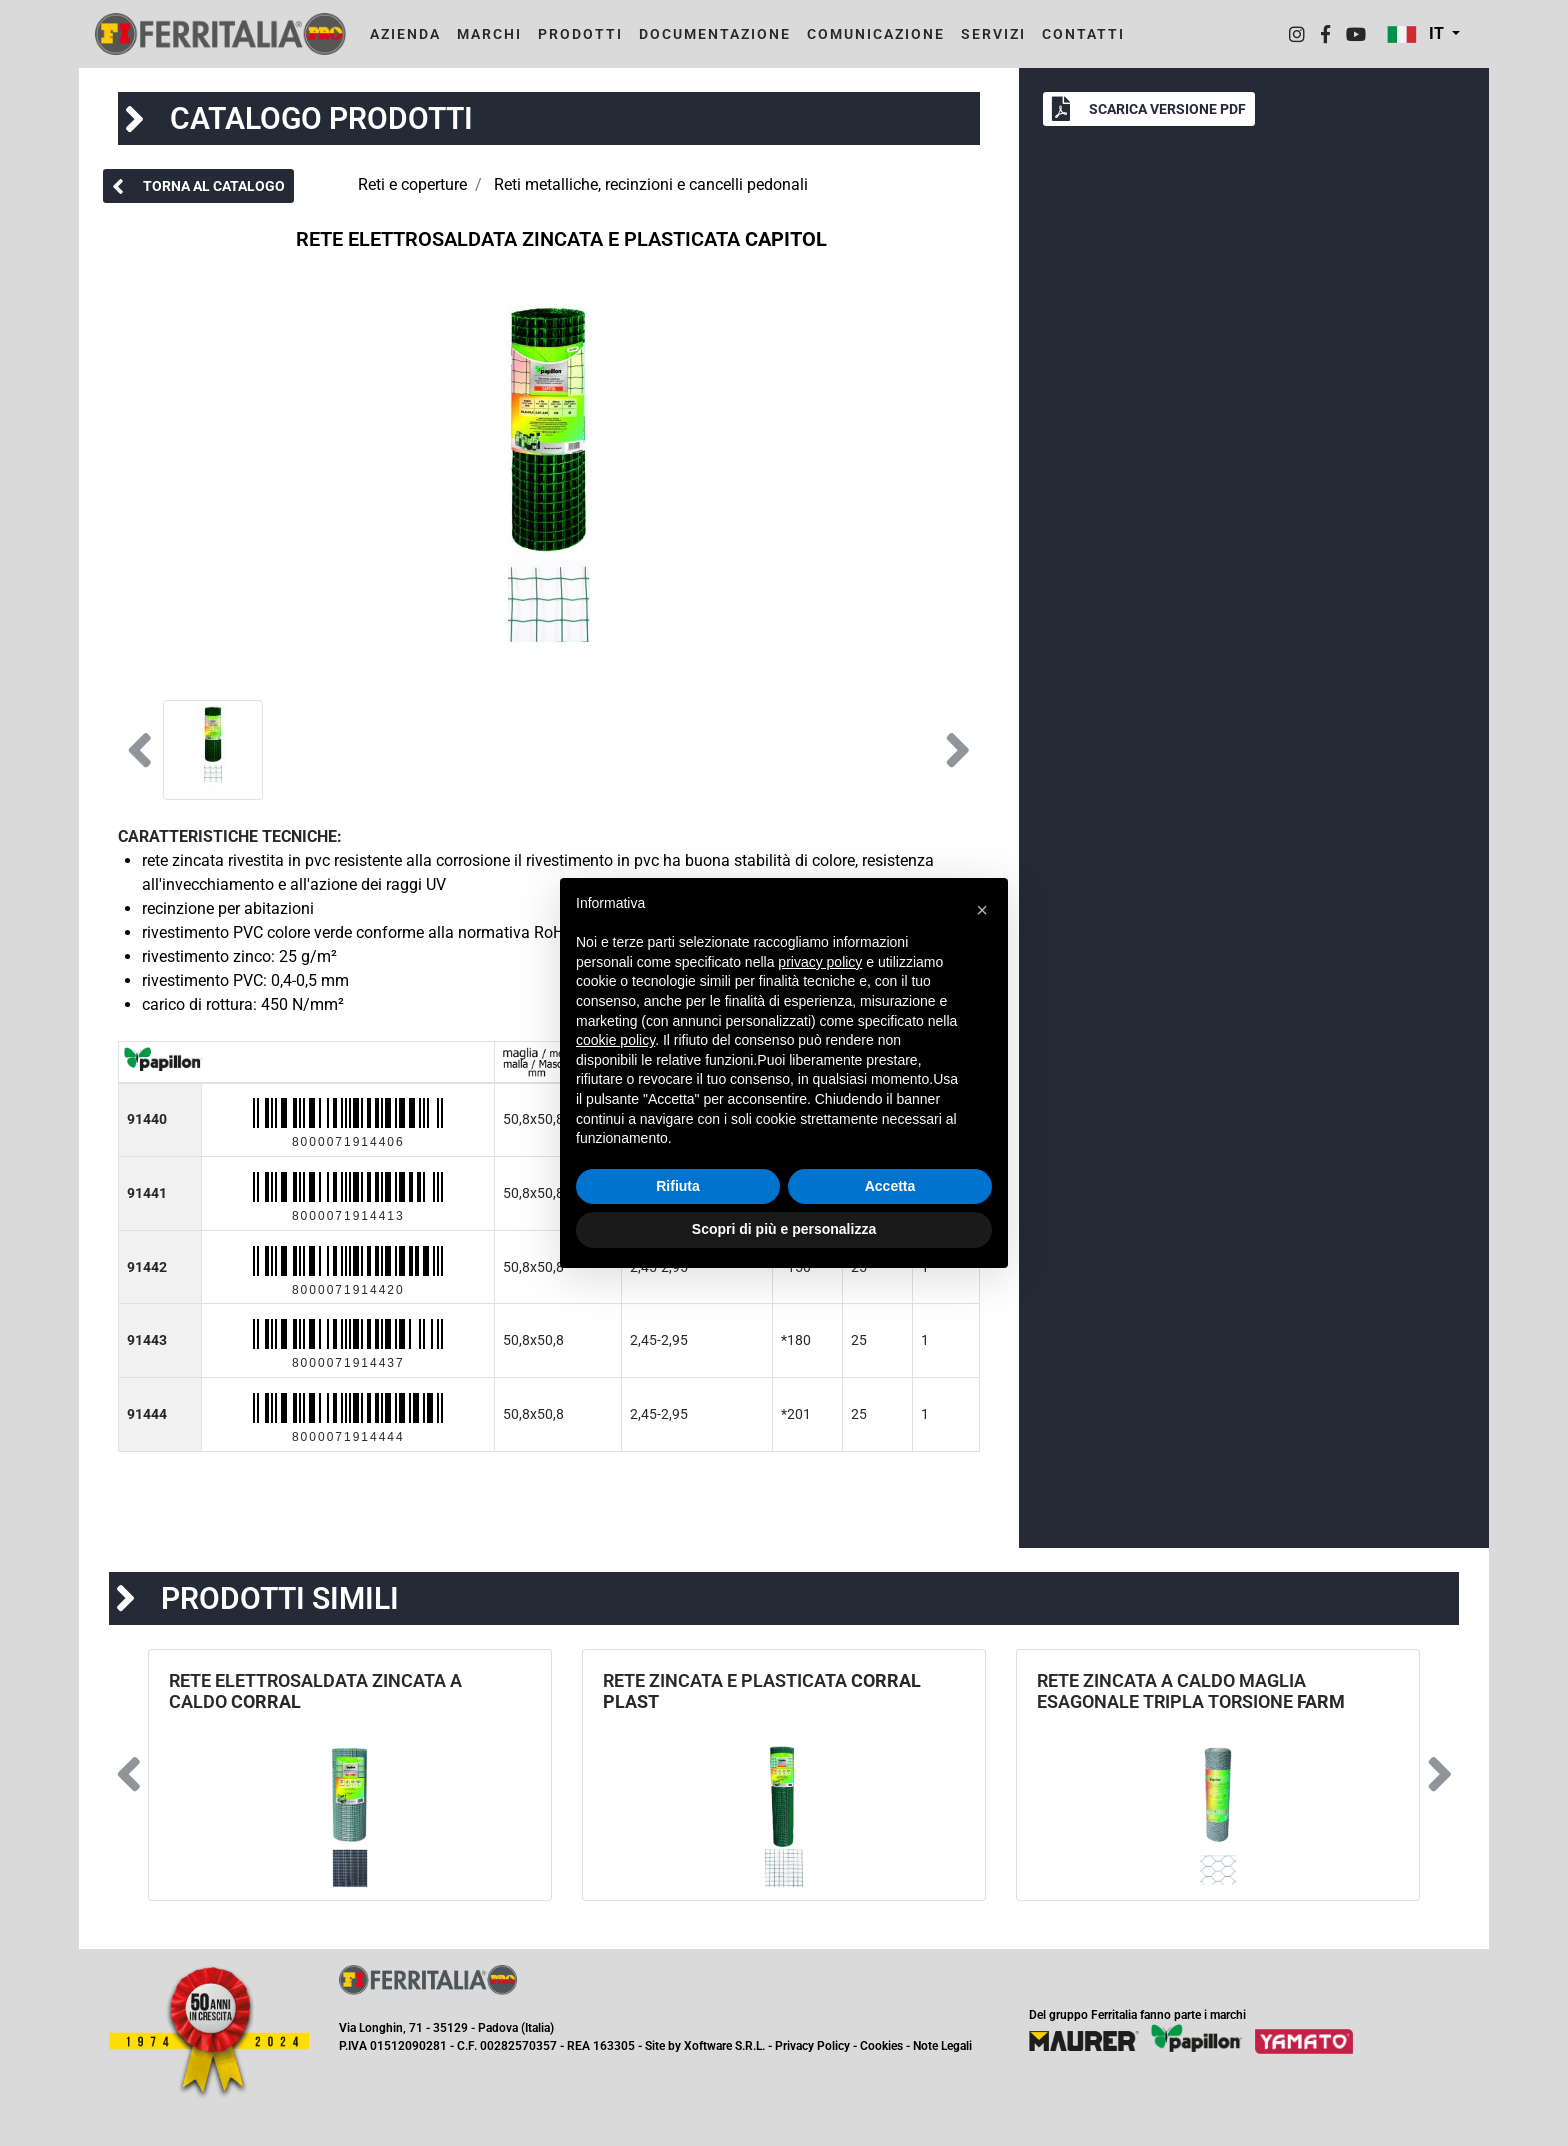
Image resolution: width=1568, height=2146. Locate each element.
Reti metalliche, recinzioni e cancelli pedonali (651, 184)
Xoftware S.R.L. (724, 2046)
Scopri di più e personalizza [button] (784, 1229)
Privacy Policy (812, 2046)
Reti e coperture (412, 184)
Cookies (881, 2046)
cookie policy (615, 1040)
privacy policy (820, 962)
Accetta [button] (890, 1186)
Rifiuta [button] (678, 1186)
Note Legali (942, 2046)
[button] (1423, 34)
